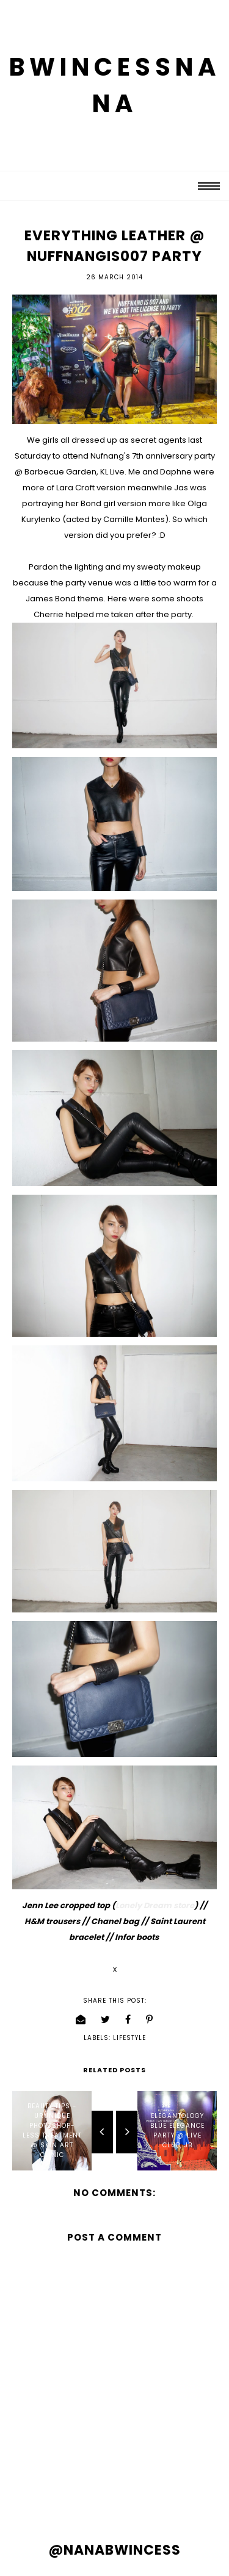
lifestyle (129, 2037)
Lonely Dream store (154, 1905)
